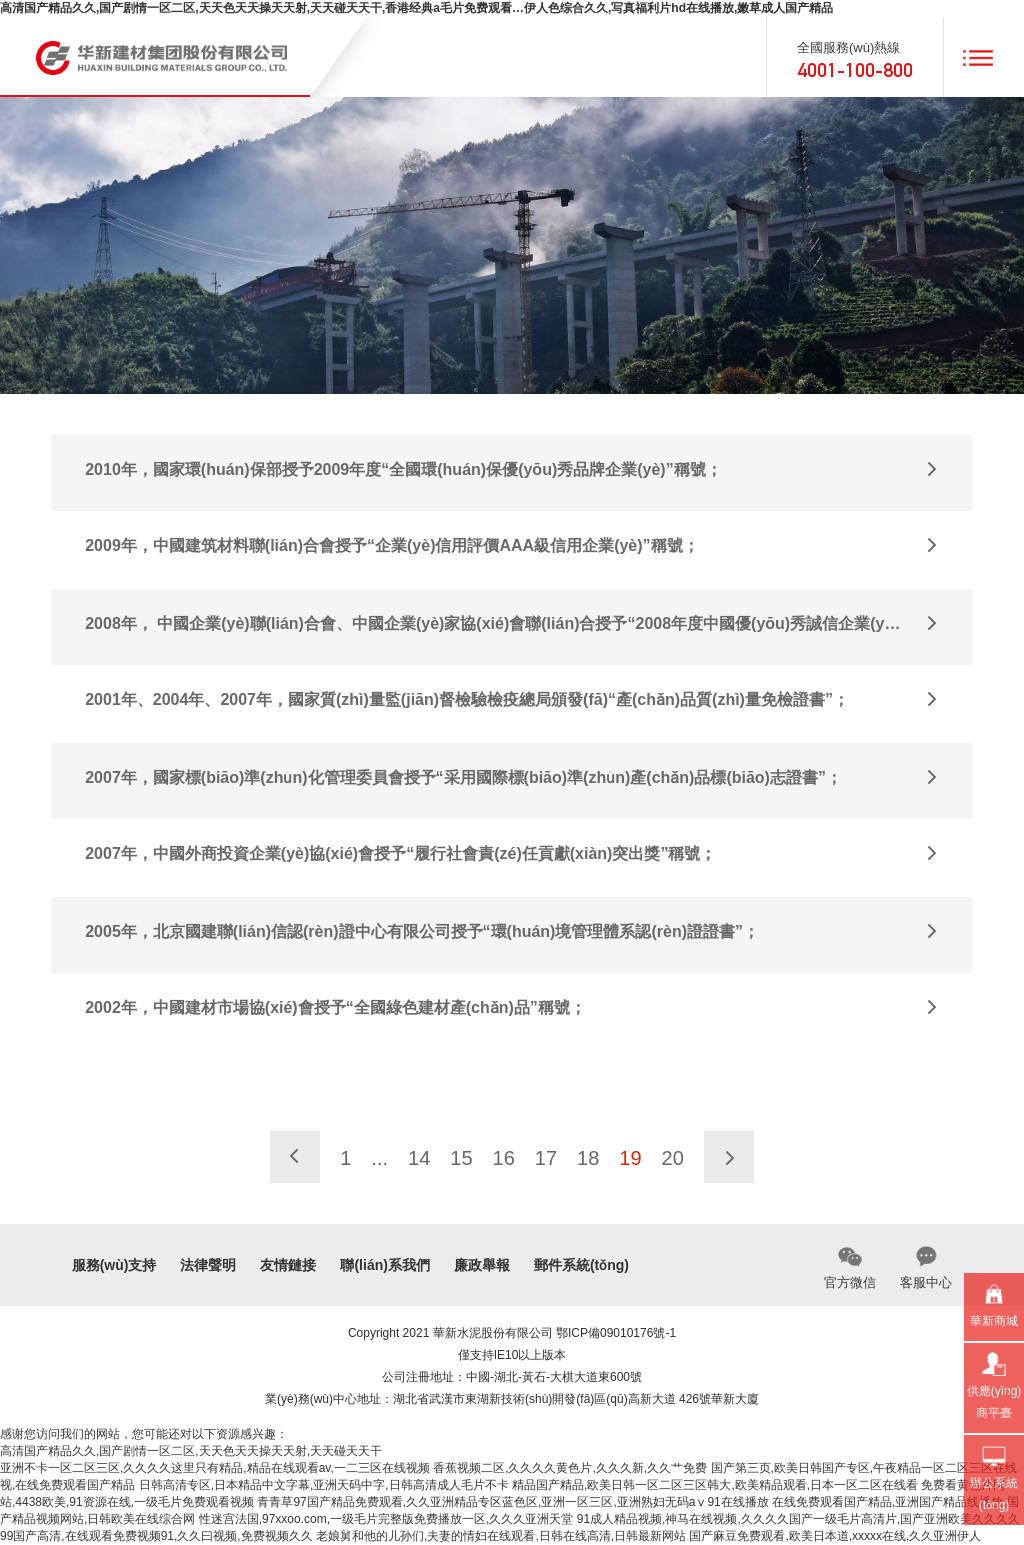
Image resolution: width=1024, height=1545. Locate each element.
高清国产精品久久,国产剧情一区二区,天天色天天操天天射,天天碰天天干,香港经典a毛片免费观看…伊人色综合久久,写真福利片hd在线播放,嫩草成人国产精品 (416, 8)
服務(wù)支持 (114, 1265)
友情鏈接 (288, 1265)
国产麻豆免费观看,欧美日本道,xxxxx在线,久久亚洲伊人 (835, 1536)
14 (419, 1158)
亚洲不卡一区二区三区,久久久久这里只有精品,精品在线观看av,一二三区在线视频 (215, 1468)
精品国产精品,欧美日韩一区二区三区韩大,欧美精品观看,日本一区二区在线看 (715, 1485)
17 (546, 1158)
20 (673, 1158)
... (379, 1158)
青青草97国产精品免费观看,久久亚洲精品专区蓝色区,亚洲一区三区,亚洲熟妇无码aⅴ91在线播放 (512, 1502)
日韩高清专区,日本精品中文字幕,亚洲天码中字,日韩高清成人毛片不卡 (324, 1485)
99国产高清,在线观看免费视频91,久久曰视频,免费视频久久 (156, 1536)
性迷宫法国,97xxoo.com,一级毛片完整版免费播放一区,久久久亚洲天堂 (386, 1519)
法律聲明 (208, 1265)
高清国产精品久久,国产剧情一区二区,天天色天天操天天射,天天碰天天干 (191, 1451)
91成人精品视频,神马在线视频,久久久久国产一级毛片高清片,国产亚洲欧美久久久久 (798, 1519)
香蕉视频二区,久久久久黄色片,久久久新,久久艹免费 (570, 1468)
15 (461, 1158)
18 (588, 1158)
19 (630, 1158)
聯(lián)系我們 (384, 1265)
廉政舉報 (482, 1265)
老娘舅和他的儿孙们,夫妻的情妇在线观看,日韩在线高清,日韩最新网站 (501, 1536)
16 (504, 1158)
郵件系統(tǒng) (581, 1265)
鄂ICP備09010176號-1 (616, 1333)
